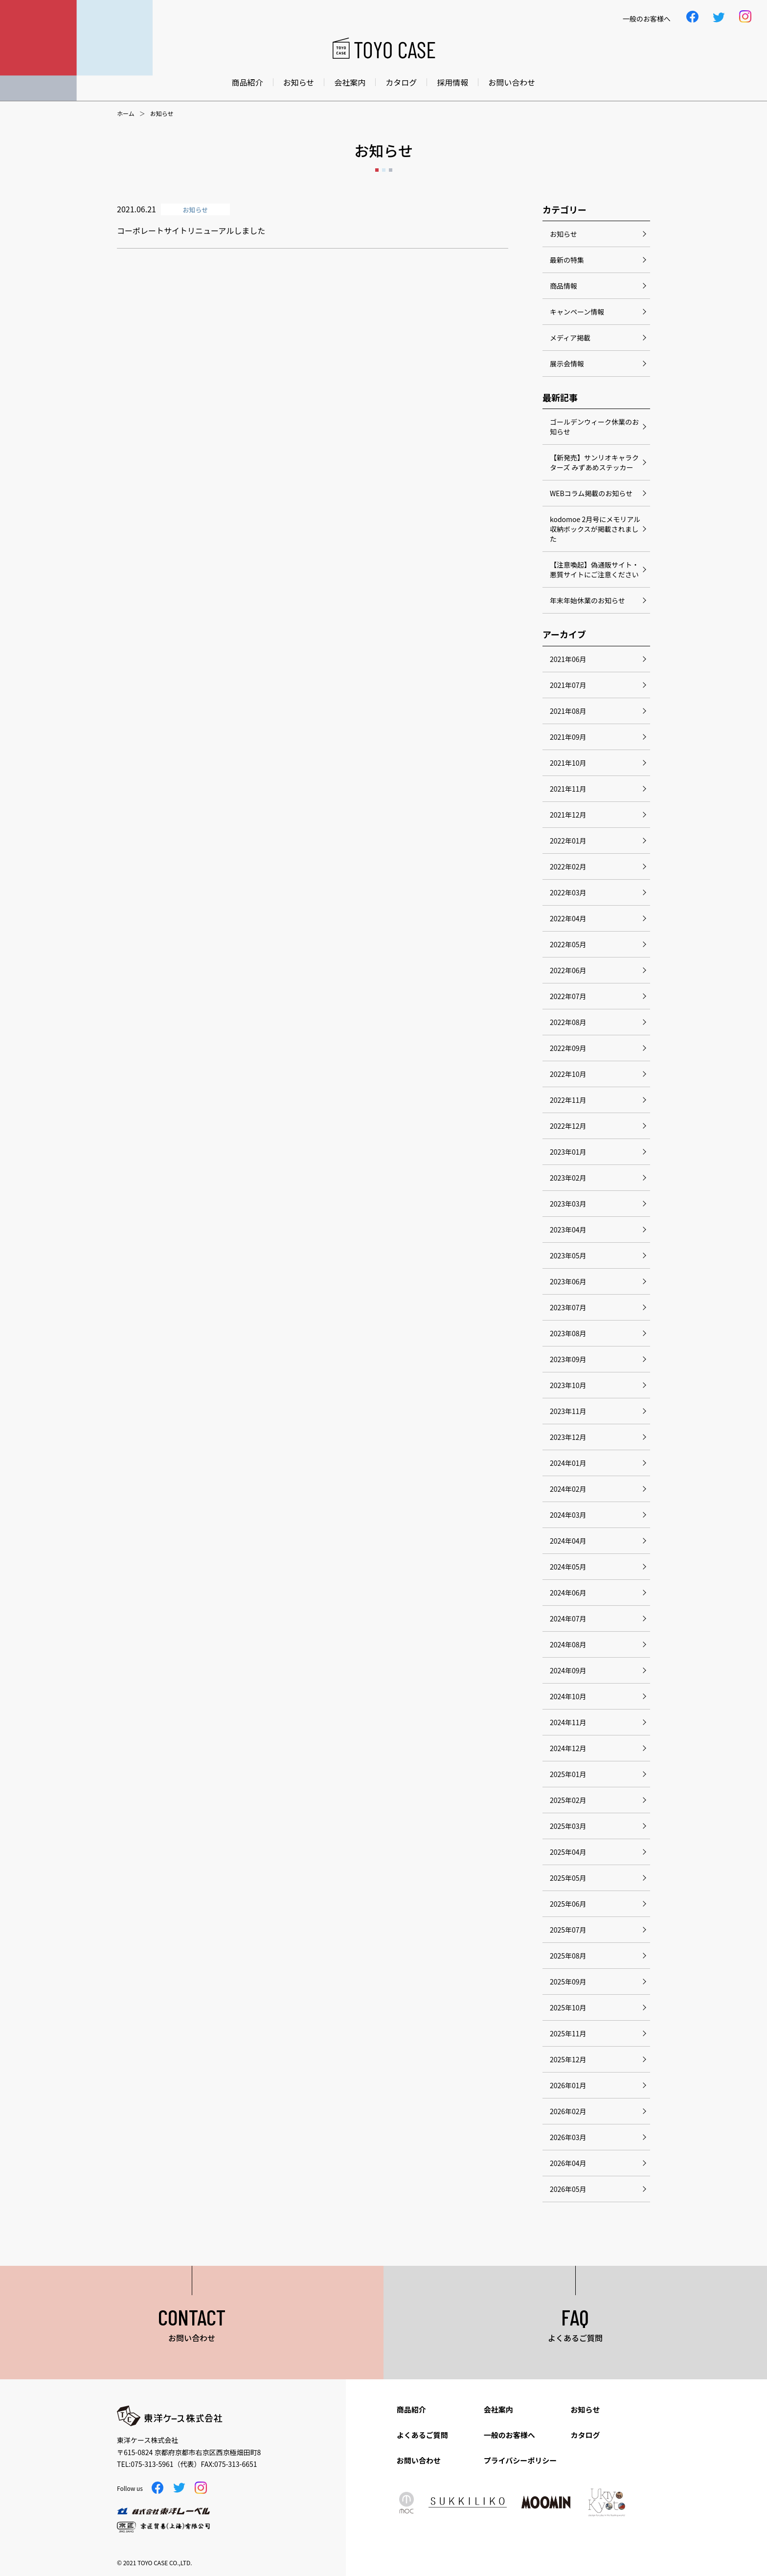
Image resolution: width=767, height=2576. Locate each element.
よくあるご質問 (422, 2435)
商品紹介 (247, 82)
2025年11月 (568, 2033)
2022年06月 (568, 970)
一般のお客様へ (509, 2435)
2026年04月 (568, 2163)
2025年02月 (568, 1800)
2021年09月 (568, 737)
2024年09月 (568, 1670)
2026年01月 (568, 2085)
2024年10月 (568, 1696)
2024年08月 (568, 1644)
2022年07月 (568, 996)
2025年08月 (568, 1955)
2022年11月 (568, 1100)
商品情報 (563, 286)
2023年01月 (568, 1152)
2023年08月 (568, 1333)
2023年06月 (568, 1281)
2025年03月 (568, 1826)
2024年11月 (568, 1722)
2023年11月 (568, 1411)
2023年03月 (568, 1203)
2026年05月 (568, 2189)
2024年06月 (568, 1592)
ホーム (126, 113)
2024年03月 (568, 1515)
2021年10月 (568, 763)
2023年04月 (568, 1229)
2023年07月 (568, 1307)
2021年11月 (568, 789)
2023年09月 (568, 1359)
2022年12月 (568, 1126)
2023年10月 (568, 1385)
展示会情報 (567, 363)
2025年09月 (568, 1981)
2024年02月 (568, 1489)
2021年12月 (568, 815)
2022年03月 (568, 892)
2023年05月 (568, 1255)
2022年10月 (568, 1074)
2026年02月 (568, 2111)
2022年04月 (568, 918)
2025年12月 (568, 2059)
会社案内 (349, 82)
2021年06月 (568, 659)
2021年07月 (568, 685)
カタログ (401, 82)
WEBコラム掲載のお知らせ (591, 493)
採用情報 (452, 82)
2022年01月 (568, 840)
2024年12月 (568, 1748)
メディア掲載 (570, 337)
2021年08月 (568, 711)
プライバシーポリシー (520, 2460)
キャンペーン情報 (577, 312)
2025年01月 (568, 1774)
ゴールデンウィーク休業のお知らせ (594, 426)
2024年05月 (568, 1567)
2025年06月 (568, 1904)
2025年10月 (568, 2007)
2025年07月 (568, 1930)
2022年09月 (568, 1048)
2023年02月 (568, 1178)
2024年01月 (568, 1463)
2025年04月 (568, 1852)
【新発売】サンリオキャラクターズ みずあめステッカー (594, 462)
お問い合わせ (511, 82)
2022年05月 (568, 944)
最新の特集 (567, 260)
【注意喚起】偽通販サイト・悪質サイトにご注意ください (594, 569)
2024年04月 (568, 1541)
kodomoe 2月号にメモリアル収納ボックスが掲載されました (595, 529)
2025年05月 (568, 1878)
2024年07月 (568, 1618)
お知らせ (299, 82)
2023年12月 (568, 1437)
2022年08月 (568, 1022)
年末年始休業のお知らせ (587, 600)
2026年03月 (568, 2137)
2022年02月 (568, 866)
